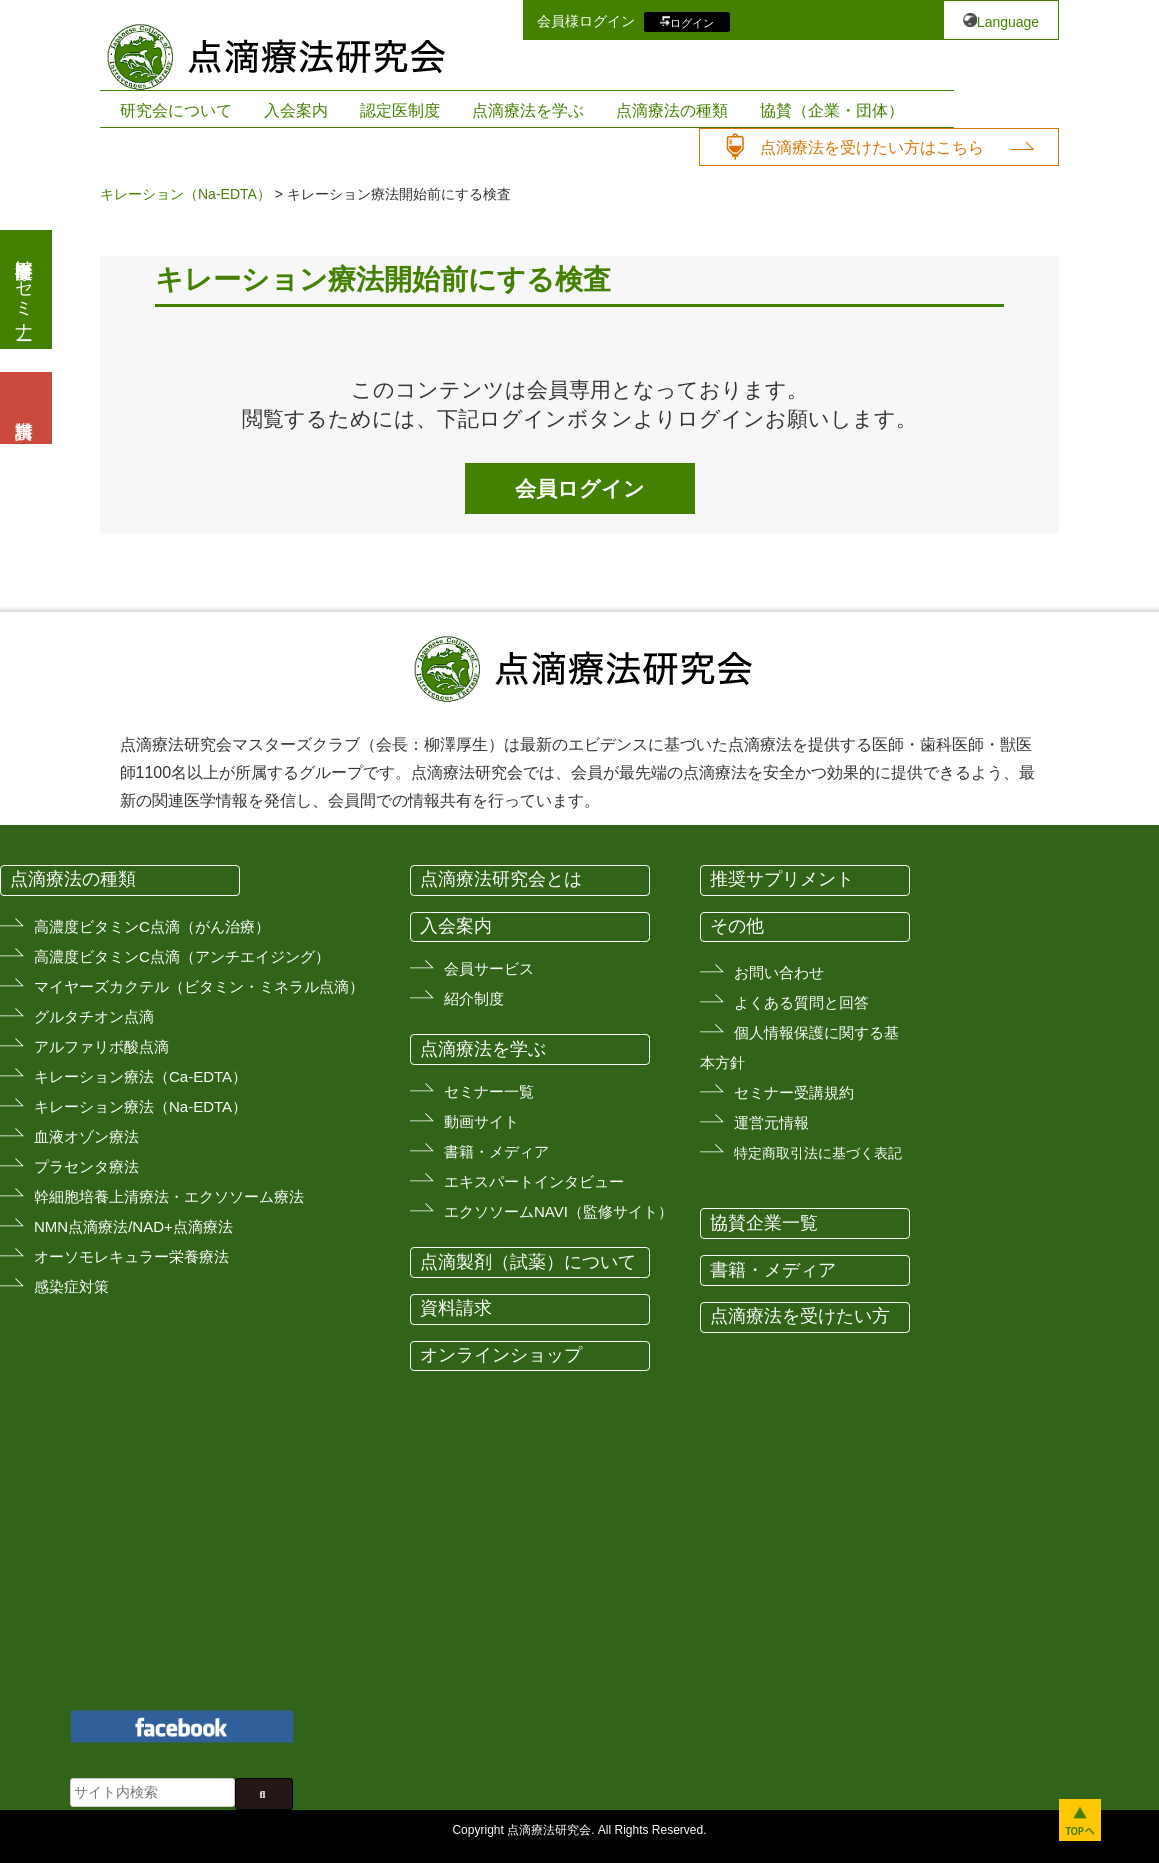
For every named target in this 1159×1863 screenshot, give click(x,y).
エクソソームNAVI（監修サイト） (558, 1211)
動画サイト (481, 1121)
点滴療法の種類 (672, 110)
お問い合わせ (779, 972)
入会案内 (296, 110)
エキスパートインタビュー (534, 1181)
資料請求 (456, 1308)
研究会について (176, 110)
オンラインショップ (501, 1355)
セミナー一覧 (489, 1091)
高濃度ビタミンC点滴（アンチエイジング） (182, 956)
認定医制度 (400, 110)
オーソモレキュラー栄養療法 (131, 1256)
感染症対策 (71, 1286)
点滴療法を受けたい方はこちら (872, 147)
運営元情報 (771, 1122)
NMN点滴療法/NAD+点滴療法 (133, 1226)
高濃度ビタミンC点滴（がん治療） (152, 926)
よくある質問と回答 (801, 1002)
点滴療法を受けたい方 (800, 1316)
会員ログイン (580, 488)
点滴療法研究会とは (501, 879)
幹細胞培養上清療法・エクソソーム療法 (169, 1196)
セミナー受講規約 (794, 1092)
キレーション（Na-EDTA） (185, 194)
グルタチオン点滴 (94, 1016)
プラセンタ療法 (86, 1166)
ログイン (692, 22)
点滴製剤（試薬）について (528, 1262)
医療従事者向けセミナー (24, 289)
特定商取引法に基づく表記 (818, 1153)
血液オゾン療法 (86, 1136)
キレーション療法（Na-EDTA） (140, 1106)
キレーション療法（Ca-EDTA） (140, 1076)
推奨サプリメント (782, 879)
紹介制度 (474, 998)
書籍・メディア (496, 1151)
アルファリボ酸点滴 (101, 1046)
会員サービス (489, 968)
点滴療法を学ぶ (528, 110)
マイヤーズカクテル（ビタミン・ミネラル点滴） (199, 986)
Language (1008, 22)
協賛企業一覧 (764, 1223)
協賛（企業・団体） (832, 110)
